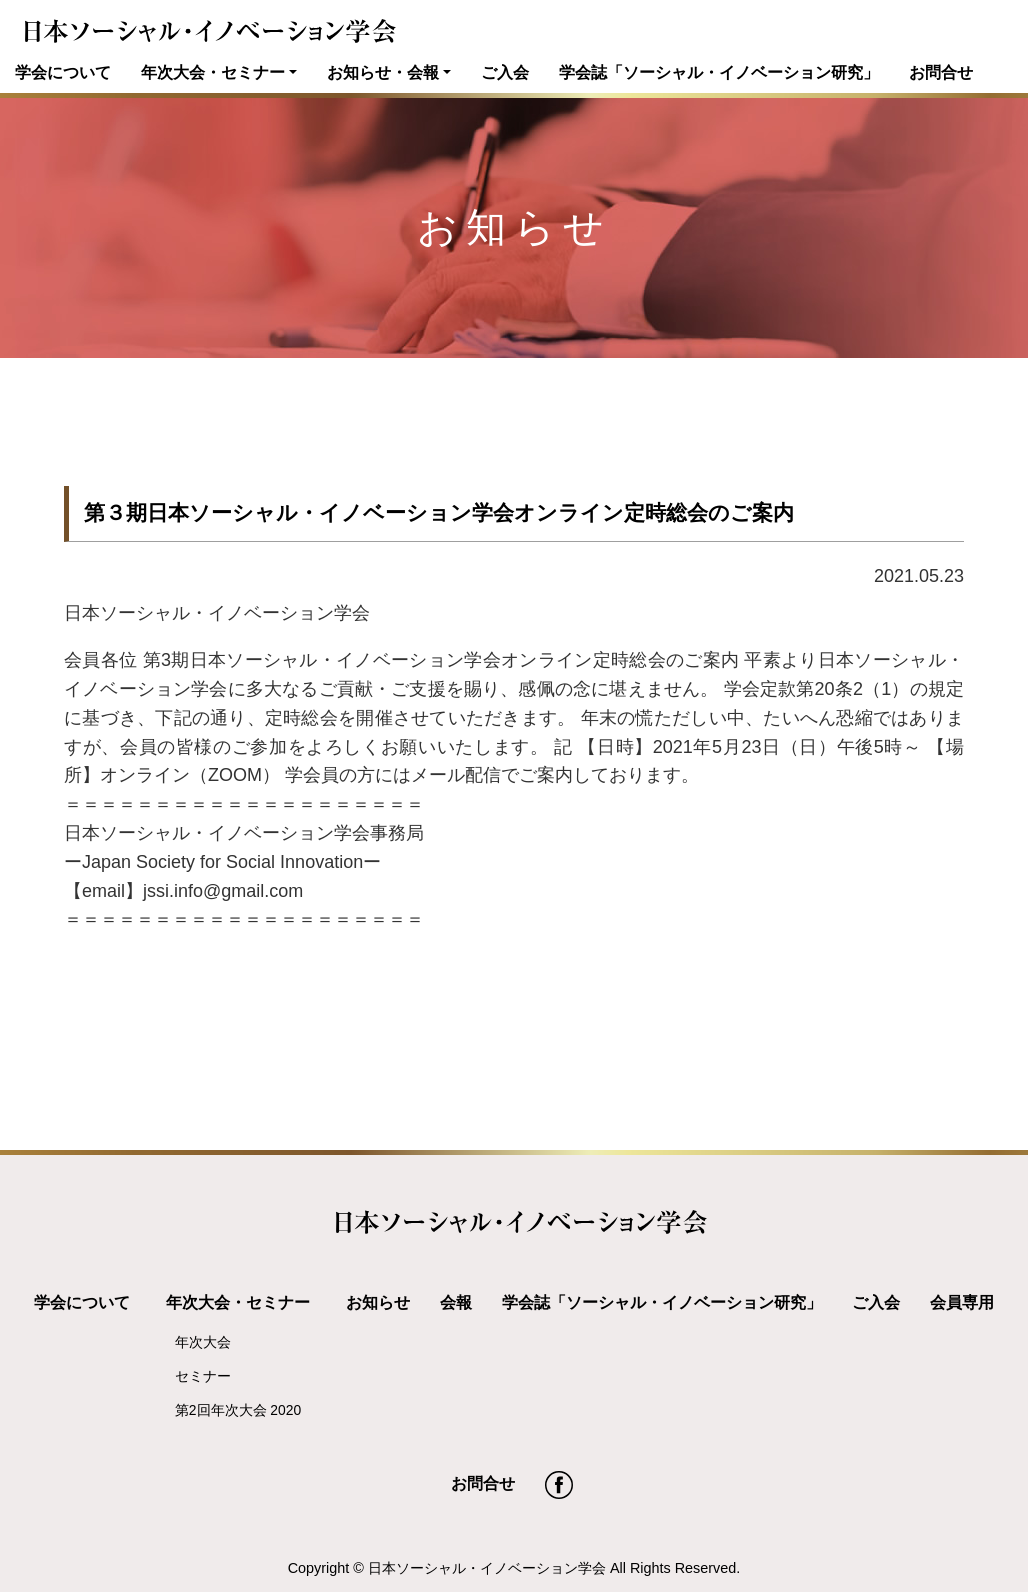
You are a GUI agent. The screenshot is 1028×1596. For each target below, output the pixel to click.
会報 (456, 1302)
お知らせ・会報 (383, 72)
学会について (63, 72)
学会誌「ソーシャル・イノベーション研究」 (719, 72)
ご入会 (505, 72)
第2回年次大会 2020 (238, 1410)
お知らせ (378, 1302)
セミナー (203, 1376)
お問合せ (941, 72)
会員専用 (962, 1302)
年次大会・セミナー (213, 72)
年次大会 (203, 1342)
